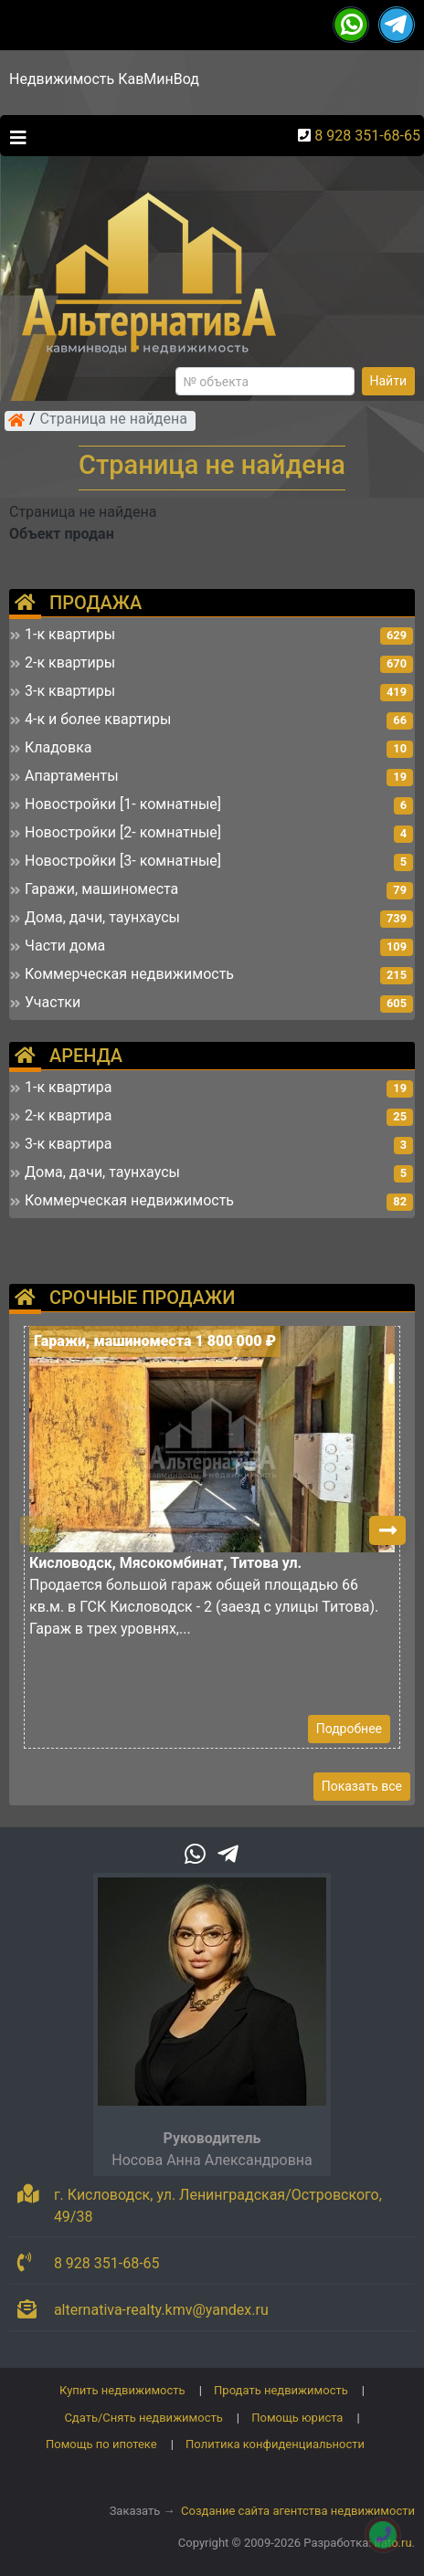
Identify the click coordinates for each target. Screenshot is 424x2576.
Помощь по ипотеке (101, 2444)
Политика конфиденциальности (275, 2444)
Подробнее (349, 1728)
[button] (387, 1530)
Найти (389, 380)
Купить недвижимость (122, 2390)
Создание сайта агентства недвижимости (298, 2511)
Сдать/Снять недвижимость (143, 2417)
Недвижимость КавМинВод (104, 79)
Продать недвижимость (281, 2390)
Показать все (362, 1786)
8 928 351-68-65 (367, 135)
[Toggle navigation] (13, 136)
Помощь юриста (297, 2417)
